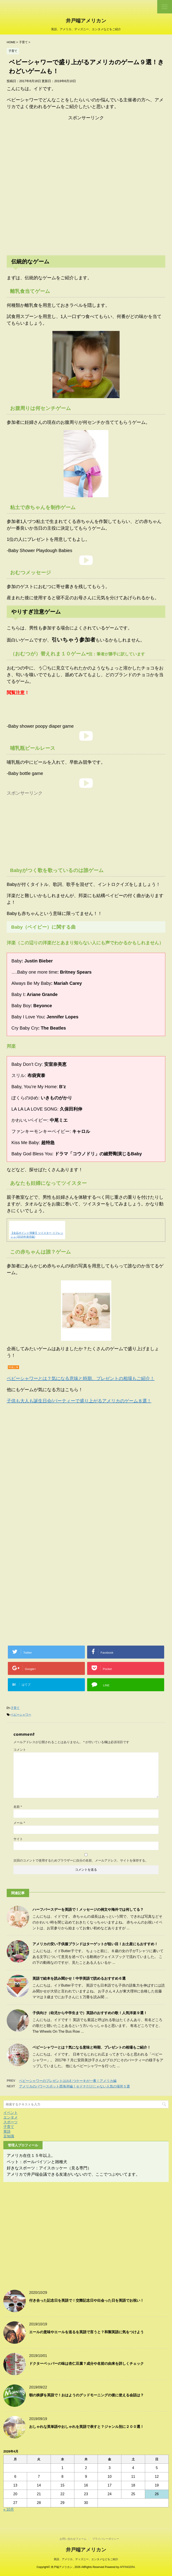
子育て (15, 1708)
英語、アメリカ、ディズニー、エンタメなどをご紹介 (86, 2559)
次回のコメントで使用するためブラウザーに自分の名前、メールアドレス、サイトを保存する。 (80, 1860)
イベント (10, 2113)
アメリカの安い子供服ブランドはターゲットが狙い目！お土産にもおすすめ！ (95, 1944)
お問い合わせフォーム (73, 2538)
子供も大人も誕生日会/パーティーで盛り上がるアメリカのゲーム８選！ (79, 1400)
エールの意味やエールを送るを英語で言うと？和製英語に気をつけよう (86, 2332)
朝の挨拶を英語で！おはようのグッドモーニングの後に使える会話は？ (86, 2395)
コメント (19, 1749)
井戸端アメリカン (86, 21)
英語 (7, 2131)
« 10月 (8, 2509)
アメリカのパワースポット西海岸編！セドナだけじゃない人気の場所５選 (74, 2086)
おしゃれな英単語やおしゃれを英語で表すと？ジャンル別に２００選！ (86, 2427)
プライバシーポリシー (105, 2538)
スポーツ (10, 2122)
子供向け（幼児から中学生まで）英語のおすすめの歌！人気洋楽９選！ (89, 2013)
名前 (17, 1806)
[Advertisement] (86, 157)
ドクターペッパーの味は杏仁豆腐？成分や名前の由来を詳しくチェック (86, 2363)
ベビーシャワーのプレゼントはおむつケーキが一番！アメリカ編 (67, 2081)
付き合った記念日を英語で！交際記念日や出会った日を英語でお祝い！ (86, 2300)
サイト (18, 1839)
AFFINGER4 (127, 2567)
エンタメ (10, 2117)
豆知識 (8, 2136)
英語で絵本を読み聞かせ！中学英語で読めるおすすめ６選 (79, 1978)
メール (19, 1823)
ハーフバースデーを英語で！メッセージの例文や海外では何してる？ (88, 1909)
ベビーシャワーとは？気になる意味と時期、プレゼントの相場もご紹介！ (81, 1378)
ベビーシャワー (21, 1714)
